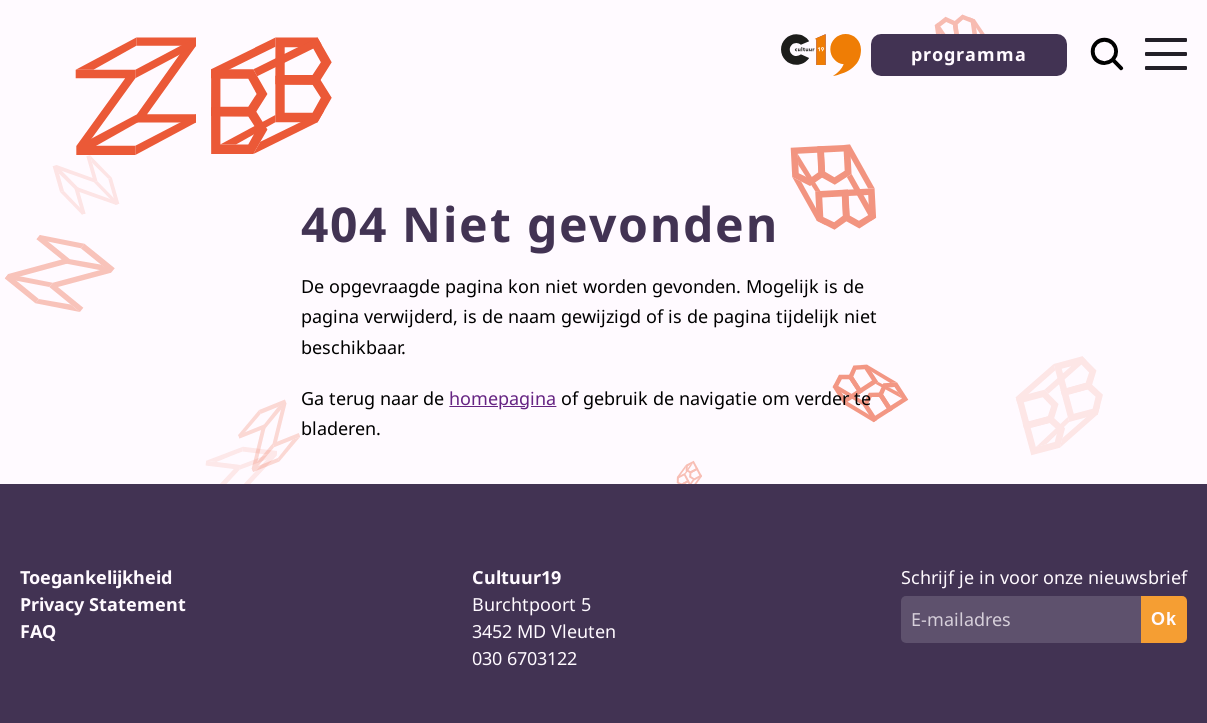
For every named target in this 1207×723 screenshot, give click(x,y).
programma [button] (969, 54)
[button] (821, 55)
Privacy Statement (103, 604)
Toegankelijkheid (96, 577)
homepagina (502, 398)
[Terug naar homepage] (209, 171)
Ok (1164, 619)
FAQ (38, 631)
